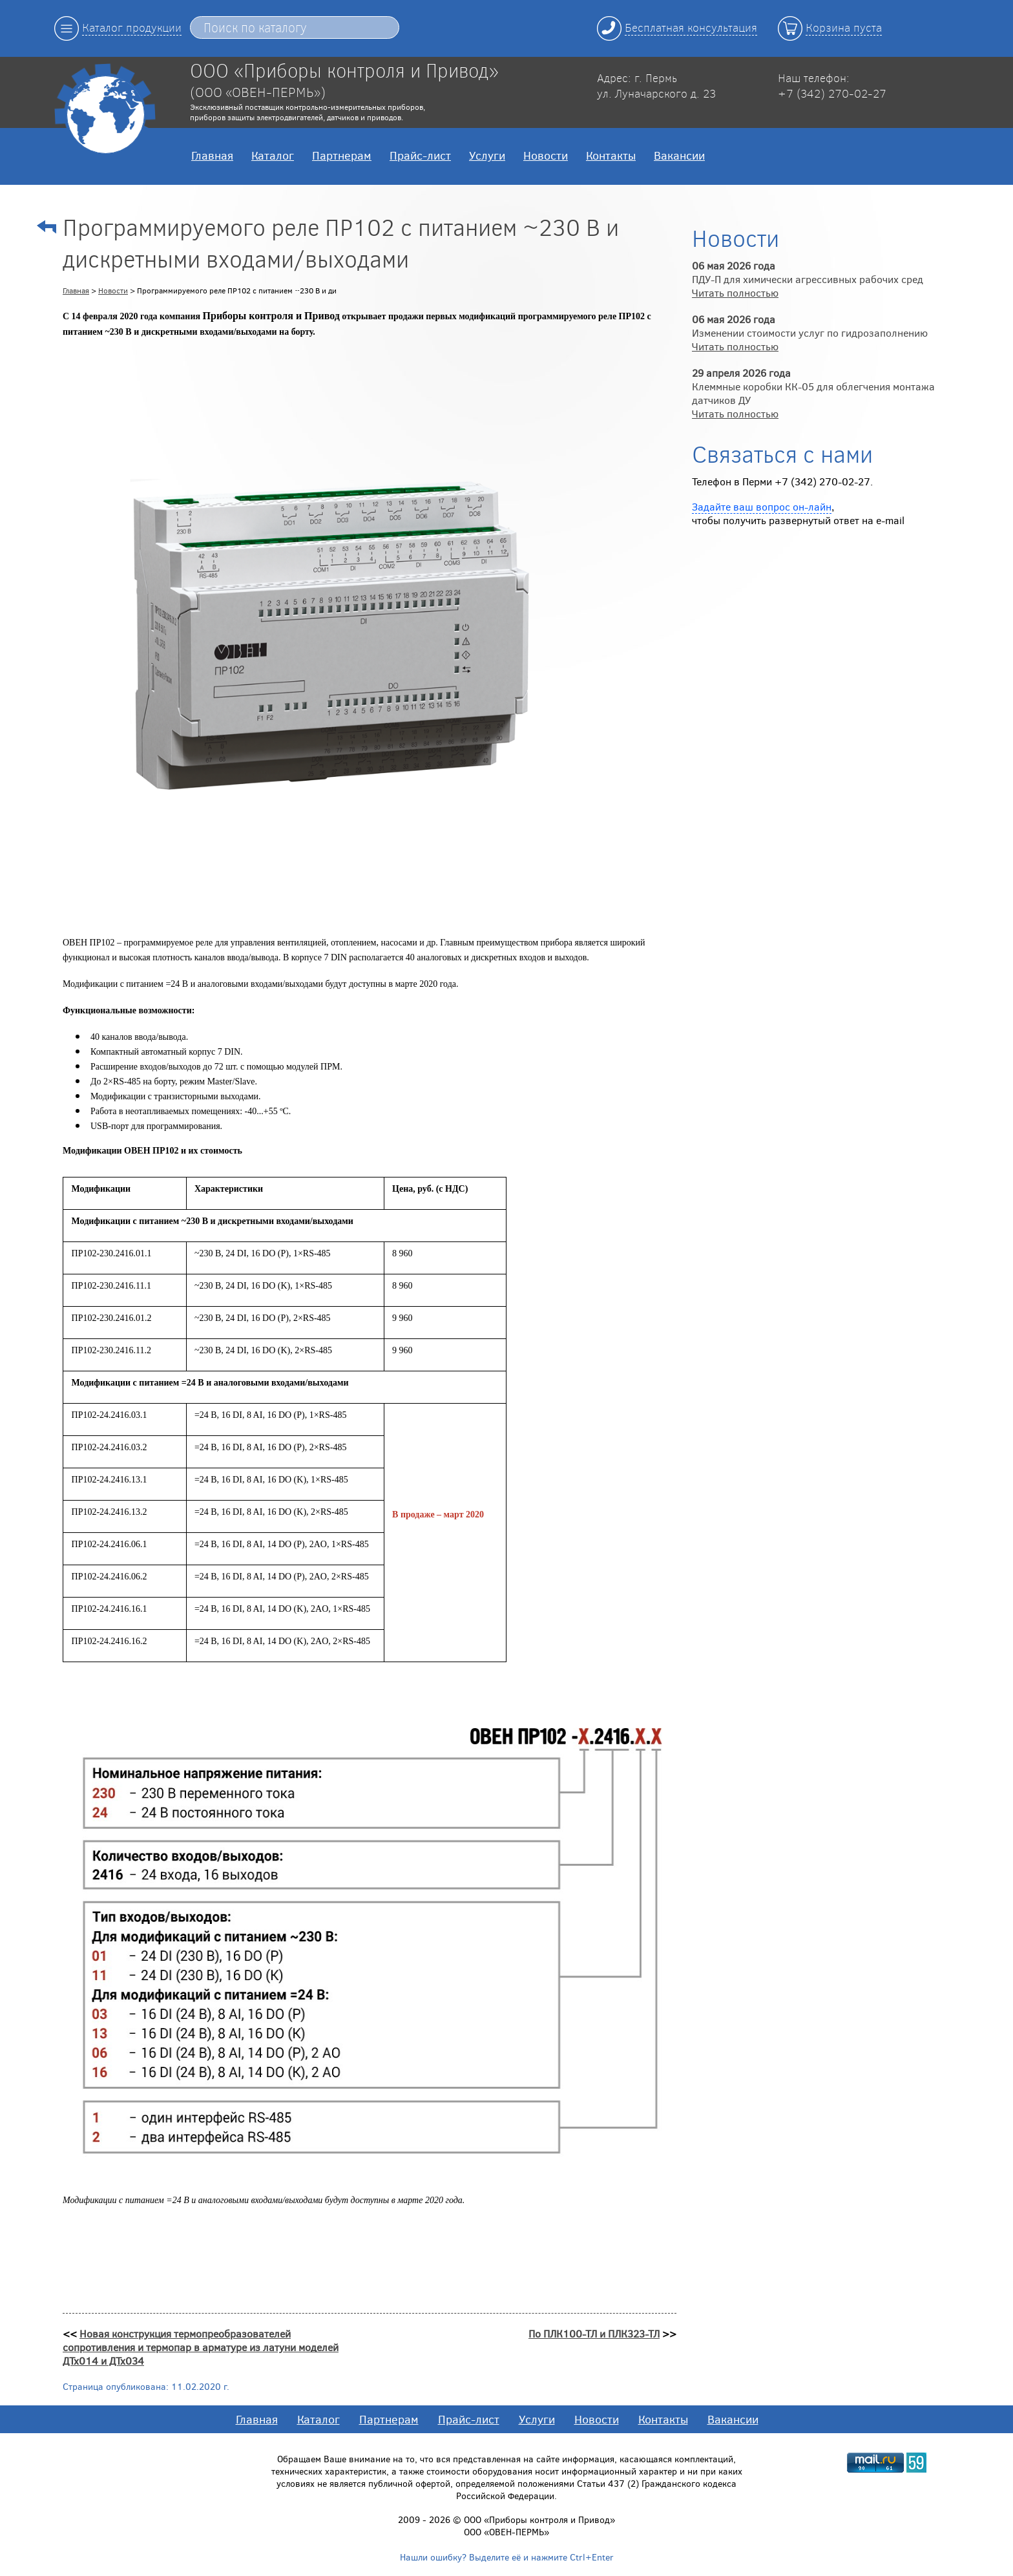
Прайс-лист (420, 155)
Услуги (487, 155)
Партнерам (341, 155)
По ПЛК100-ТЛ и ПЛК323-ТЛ (594, 2333)
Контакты (611, 155)
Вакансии (679, 155)
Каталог (272, 155)
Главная (212, 155)
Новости (545, 155)
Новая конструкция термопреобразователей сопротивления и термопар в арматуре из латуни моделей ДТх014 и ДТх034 (201, 2347)
